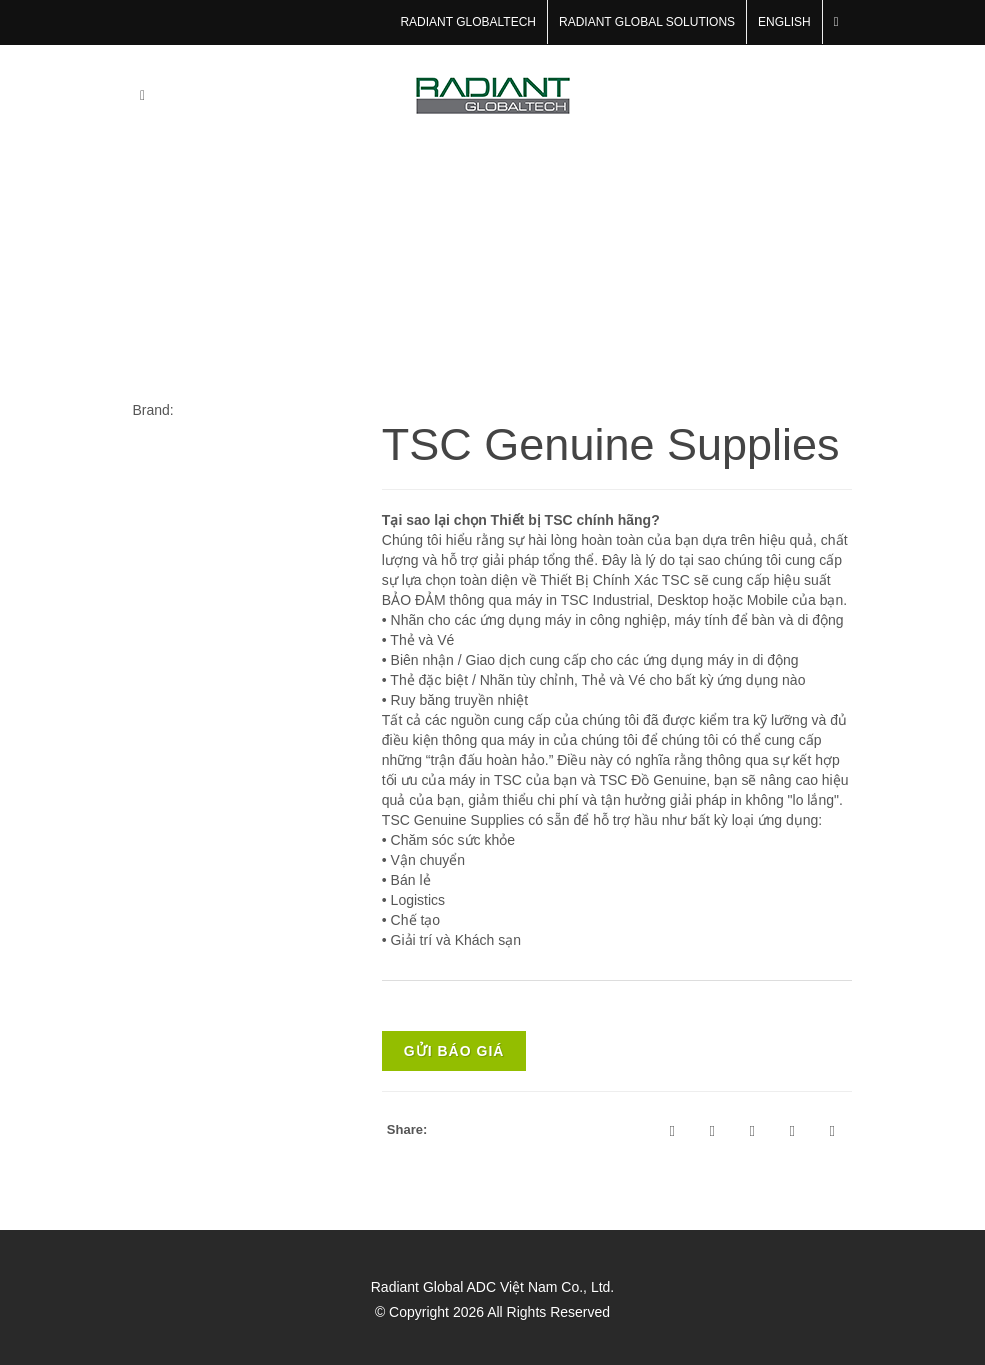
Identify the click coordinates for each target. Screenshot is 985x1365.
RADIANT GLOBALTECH (468, 22)
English (784, 22)
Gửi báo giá (454, 1051)
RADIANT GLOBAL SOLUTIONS (647, 22)
